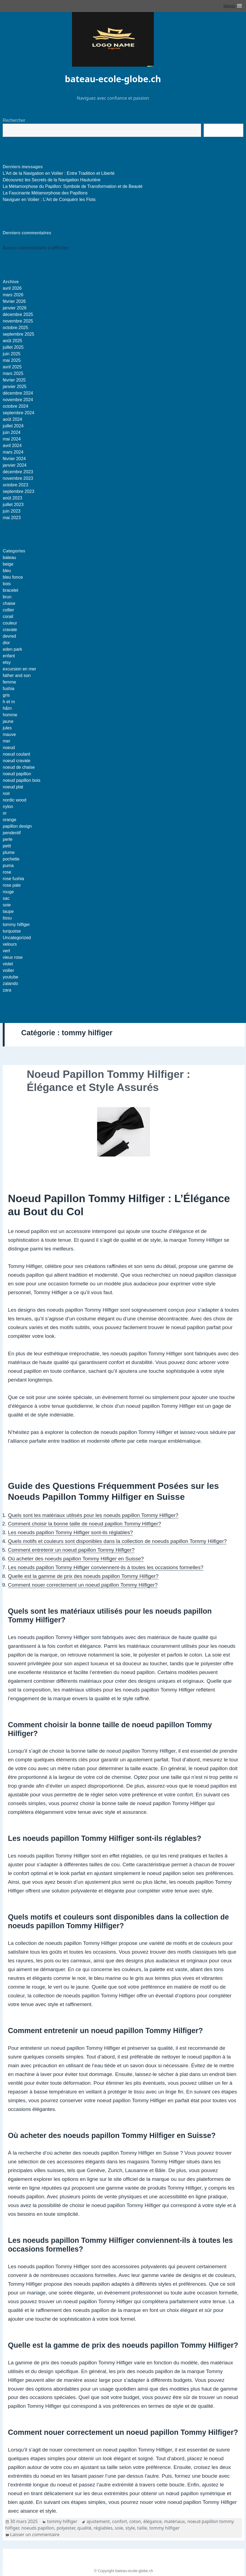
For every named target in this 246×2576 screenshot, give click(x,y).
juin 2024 (11, 432)
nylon (8, 806)
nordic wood (14, 800)
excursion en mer (19, 669)
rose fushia (13, 878)
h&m (7, 708)
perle (8, 839)
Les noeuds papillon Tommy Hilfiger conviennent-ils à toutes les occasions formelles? (105, 1567)
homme (10, 714)
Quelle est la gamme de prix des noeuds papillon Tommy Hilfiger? (83, 1576)
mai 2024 (12, 439)
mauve (9, 734)
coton (135, 2521)
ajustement (98, 2521)
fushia (8, 688)
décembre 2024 (18, 393)
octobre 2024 (15, 406)
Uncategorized (17, 937)
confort (119, 2521)
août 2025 (12, 340)
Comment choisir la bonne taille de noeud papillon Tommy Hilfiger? (84, 1524)
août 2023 (12, 498)
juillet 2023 (13, 504)
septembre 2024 (18, 412)
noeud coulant (16, 754)
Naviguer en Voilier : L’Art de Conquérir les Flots (49, 199)
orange (9, 819)
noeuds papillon (37, 2528)
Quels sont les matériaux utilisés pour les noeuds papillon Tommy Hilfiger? (93, 1515)
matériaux (174, 2521)
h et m (9, 701)
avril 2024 (12, 445)
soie (7, 905)
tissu (7, 918)
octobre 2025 (15, 327)
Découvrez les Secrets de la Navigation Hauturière (51, 180)
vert (6, 950)
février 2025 (14, 380)
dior (6, 642)
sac (6, 898)
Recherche (223, 130)
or (5, 813)
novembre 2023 (18, 478)
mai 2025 (12, 360)
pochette (11, 859)
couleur (10, 623)
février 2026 (14, 301)
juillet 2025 (13, 347)
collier (8, 610)
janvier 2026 (14, 308)
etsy (7, 662)
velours (10, 944)
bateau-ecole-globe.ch (113, 79)
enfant (9, 655)
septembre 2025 (18, 334)
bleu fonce (13, 577)
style (130, 2528)
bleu (7, 570)
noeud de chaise (19, 767)
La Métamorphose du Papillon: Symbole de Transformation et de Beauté (72, 186)
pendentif (12, 832)
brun (7, 597)
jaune (8, 721)
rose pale (12, 885)
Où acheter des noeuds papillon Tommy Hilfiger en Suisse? (76, 1558)
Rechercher (14, 120)
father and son (17, 675)
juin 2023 (11, 511)
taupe (8, 911)
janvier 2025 (14, 386)
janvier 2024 (14, 465)
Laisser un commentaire (34, 2534)
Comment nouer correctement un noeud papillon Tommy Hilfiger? (83, 1585)
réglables (103, 2528)
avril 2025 (12, 367)
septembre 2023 (18, 491)
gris (6, 695)
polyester (65, 2528)
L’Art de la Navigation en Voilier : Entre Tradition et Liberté (59, 173)
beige (8, 564)
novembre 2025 (18, 321)
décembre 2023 (18, 471)
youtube (10, 977)
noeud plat (13, 787)
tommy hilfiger (16, 924)
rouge (8, 891)
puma (8, 865)
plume (9, 852)
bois (7, 583)
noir (6, 793)
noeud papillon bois (21, 780)
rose (7, 872)
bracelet (10, 590)
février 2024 (14, 458)
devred (9, 636)
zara (7, 990)
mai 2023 (12, 517)
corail (8, 616)
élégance (152, 2521)
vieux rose (13, 957)
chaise (9, 603)
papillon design (17, 826)
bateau (9, 557)
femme (9, 682)
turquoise (12, 931)
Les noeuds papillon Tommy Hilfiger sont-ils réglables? (70, 1532)
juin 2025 (11, 353)
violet (8, 964)
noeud (9, 747)
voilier (8, 970)
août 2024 (12, 419)
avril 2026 (12, 288)
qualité (84, 2528)
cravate (10, 629)
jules (7, 728)
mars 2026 (13, 294)
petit (7, 846)
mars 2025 (13, 373)
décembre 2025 (18, 314)
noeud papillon (17, 773)
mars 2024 (13, 452)
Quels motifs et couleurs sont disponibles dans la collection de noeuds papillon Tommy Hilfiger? (117, 1541)
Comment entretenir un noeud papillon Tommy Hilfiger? (71, 1550)
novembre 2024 (18, 399)
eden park (12, 649)
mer (6, 741)
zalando (10, 983)
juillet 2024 (13, 426)
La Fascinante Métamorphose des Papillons (45, 193)
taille (142, 2528)
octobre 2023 (15, 485)
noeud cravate (16, 760)
